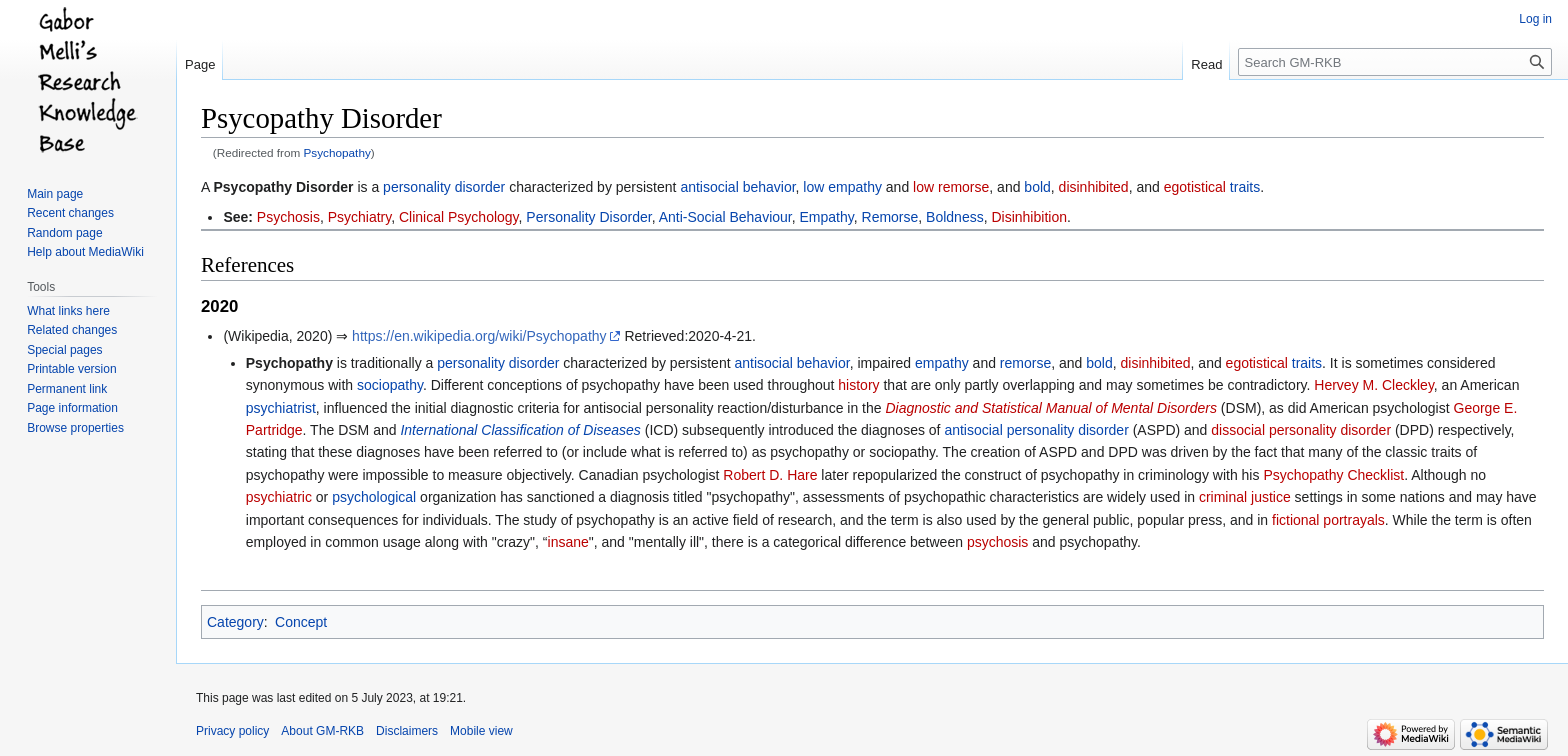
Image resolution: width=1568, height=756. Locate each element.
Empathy (827, 217)
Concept (301, 622)
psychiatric (279, 497)
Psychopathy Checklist (1333, 475)
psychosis (997, 542)
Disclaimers (407, 731)
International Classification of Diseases (520, 430)
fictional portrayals (1328, 520)
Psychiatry (360, 217)
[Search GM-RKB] (1395, 62)
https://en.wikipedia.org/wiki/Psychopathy (479, 336)
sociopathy (390, 385)
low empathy (842, 187)
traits (1245, 187)
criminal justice (1245, 497)
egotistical (1195, 187)
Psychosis (288, 217)
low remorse (951, 187)
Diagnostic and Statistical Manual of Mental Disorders (1051, 408)
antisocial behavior (737, 187)
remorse (1025, 363)
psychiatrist (281, 408)
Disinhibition (1028, 217)
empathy (942, 363)
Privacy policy (232, 731)
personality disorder (444, 187)
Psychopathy (337, 152)
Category (235, 622)
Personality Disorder (588, 217)
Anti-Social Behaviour (725, 217)
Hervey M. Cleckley (1374, 385)
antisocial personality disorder (1036, 430)
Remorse (890, 217)
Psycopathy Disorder (283, 187)
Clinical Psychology (459, 217)
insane (568, 542)
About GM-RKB (322, 731)
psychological (374, 497)
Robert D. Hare (770, 475)
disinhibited (1094, 187)
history (858, 385)
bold (1037, 187)
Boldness (955, 217)
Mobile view (481, 731)
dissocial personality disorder (1301, 430)
